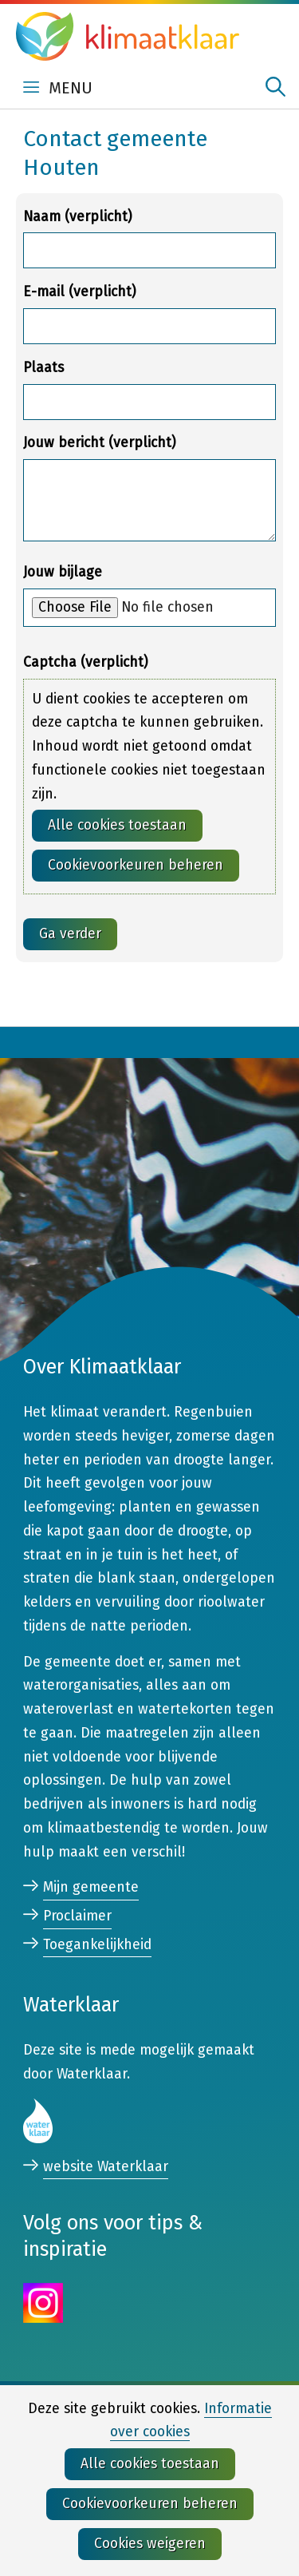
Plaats (43, 367)
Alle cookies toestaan (117, 825)
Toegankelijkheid (97, 1944)
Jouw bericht (99, 442)
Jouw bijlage (62, 572)
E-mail (79, 291)
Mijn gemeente (91, 1887)
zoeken (275, 87)
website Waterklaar (105, 2167)
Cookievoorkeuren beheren (135, 865)
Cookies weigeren (150, 2543)
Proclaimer (77, 1916)
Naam (77, 216)
